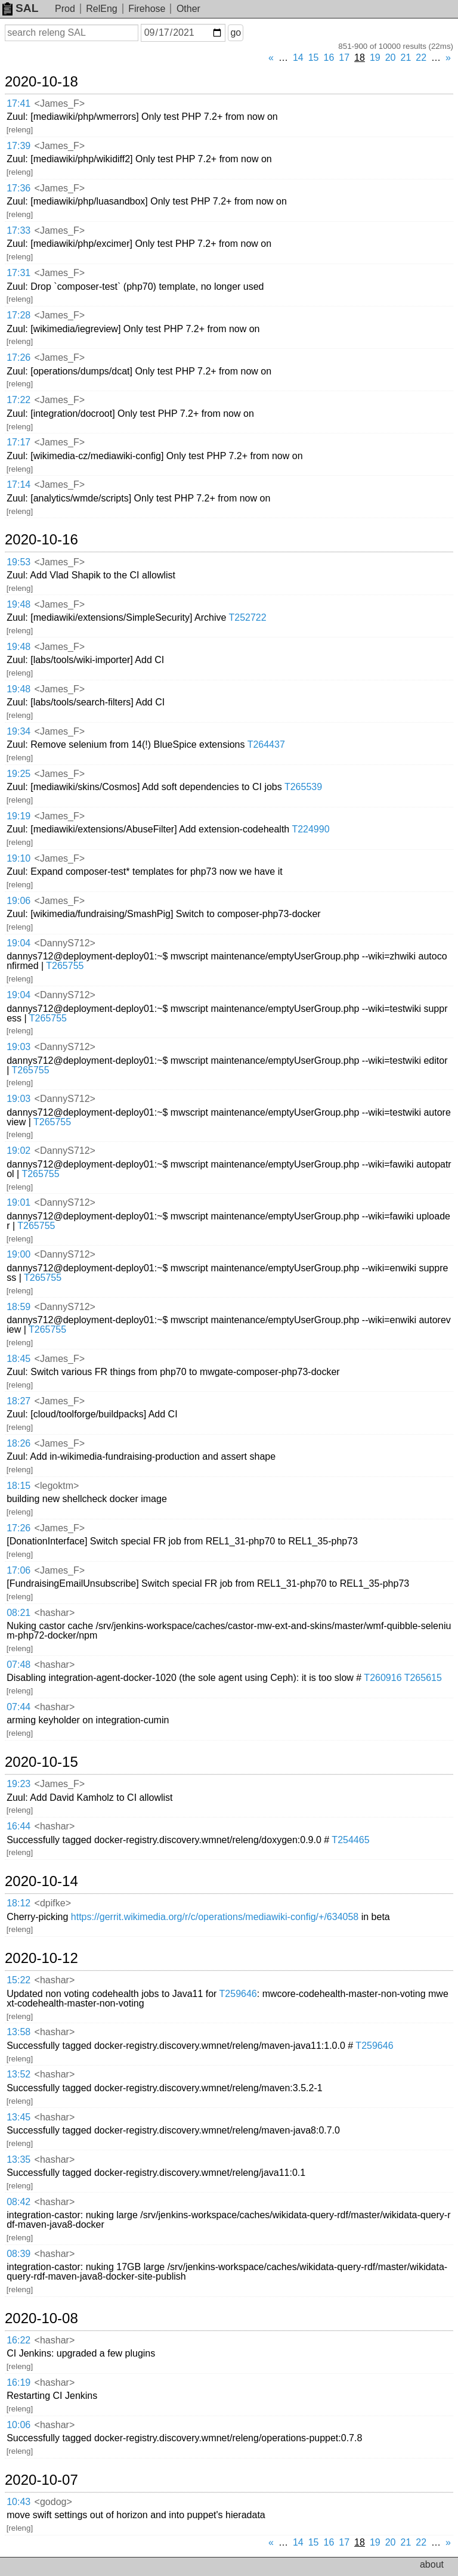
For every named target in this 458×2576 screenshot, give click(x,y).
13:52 (18, 2074)
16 (329, 57)
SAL (20, 8)
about (432, 2564)
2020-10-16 (41, 539)
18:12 (18, 1903)
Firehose (146, 9)
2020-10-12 (41, 1958)
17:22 (18, 400)
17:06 (18, 1570)
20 (390, 57)
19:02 (18, 1150)
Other (188, 9)
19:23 (18, 1784)
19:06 (18, 901)
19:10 (18, 858)
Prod (65, 9)
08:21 (18, 1613)
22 (421, 57)
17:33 (18, 230)
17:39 (18, 146)
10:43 (18, 2502)
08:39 (18, 2254)
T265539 (303, 787)
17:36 (18, 188)
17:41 (18, 103)
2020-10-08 (41, 2318)
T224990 (310, 829)
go (235, 32)
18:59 (18, 1307)
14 (298, 57)
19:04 (18, 943)
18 (359, 57)
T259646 (238, 1994)
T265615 (423, 1678)
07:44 (18, 1707)
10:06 (18, 2425)
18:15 (18, 1486)
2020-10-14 (41, 1881)
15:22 (18, 1980)
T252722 (248, 617)
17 (344, 57)
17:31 (18, 273)
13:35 (18, 2159)
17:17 (18, 442)
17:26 (18, 357)
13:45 (18, 2117)
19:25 (18, 774)
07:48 (18, 1664)
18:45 (18, 1359)
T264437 (266, 744)
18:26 (18, 1443)
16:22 (18, 2340)
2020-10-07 (41, 2480)
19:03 (18, 1047)
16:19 (18, 2382)
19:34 (18, 731)
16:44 (18, 1826)
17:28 (18, 315)
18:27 (18, 1401)
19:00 (18, 1254)
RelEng (101, 9)
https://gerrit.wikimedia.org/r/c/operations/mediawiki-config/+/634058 (214, 1917)
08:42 (18, 2202)
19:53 (18, 562)
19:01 (18, 1202)
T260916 (382, 1678)
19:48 (18, 604)
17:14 (18, 484)
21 (406, 57)
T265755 (64, 966)
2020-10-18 (41, 81)
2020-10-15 (41, 1762)
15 (313, 57)
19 (375, 57)
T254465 (350, 1840)
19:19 (18, 816)
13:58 (18, 2032)
